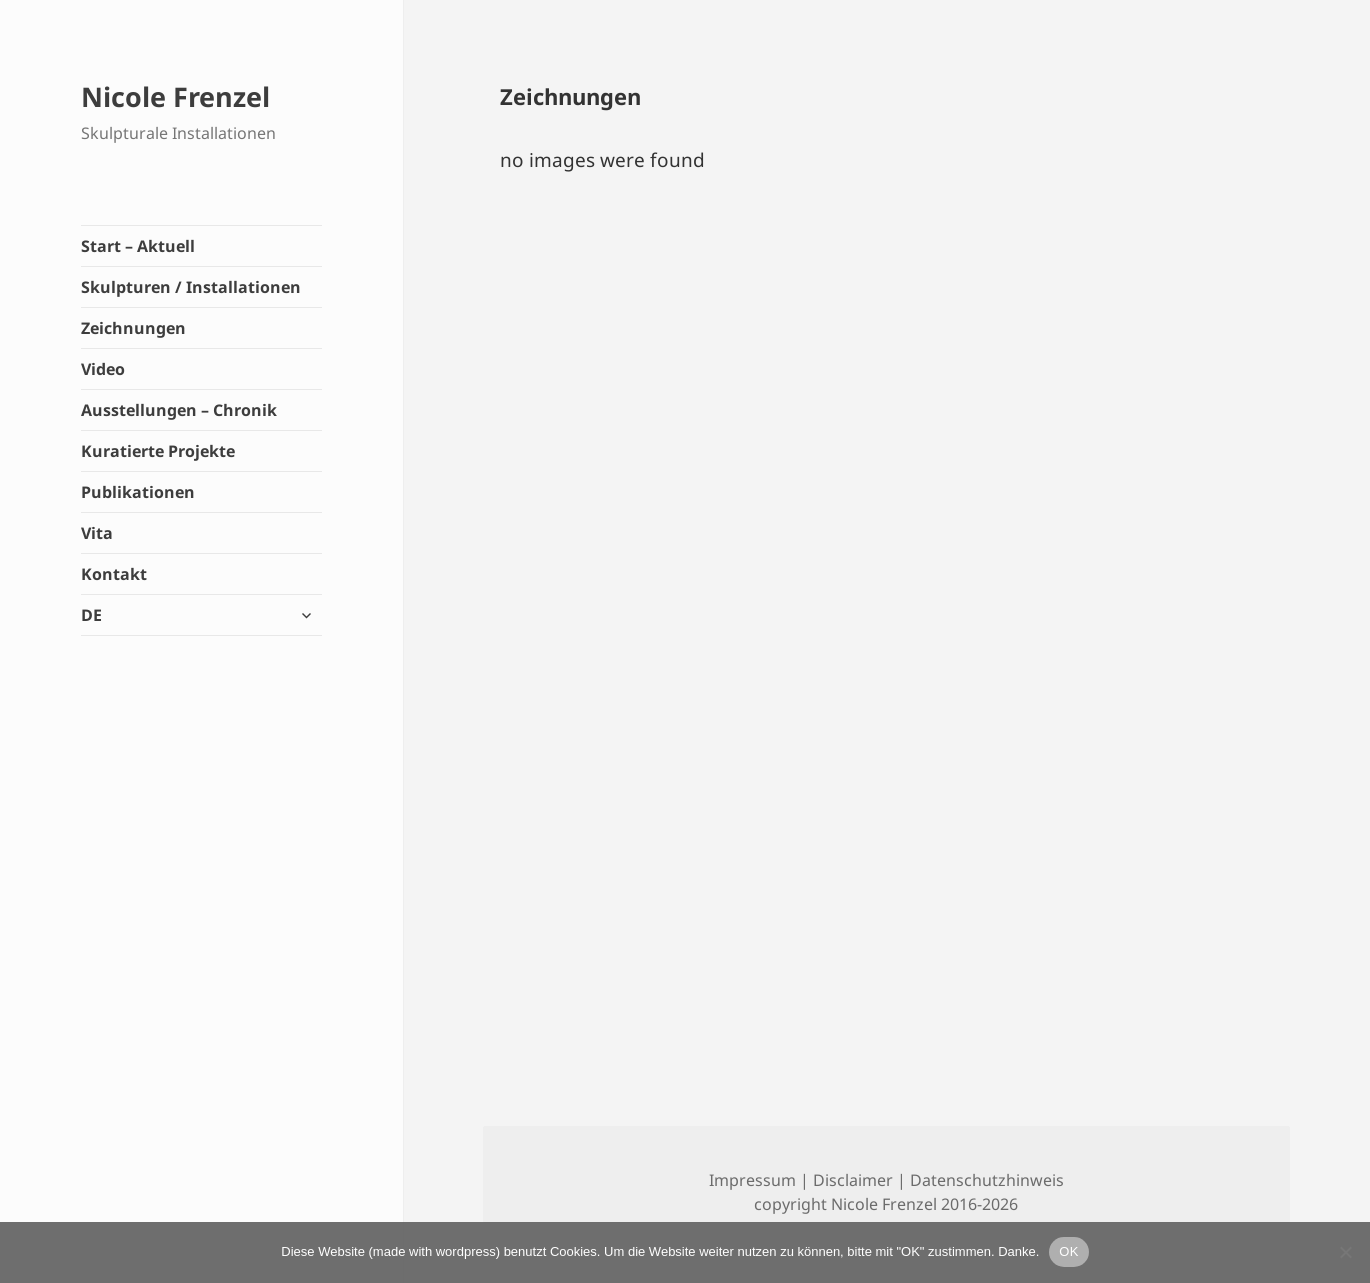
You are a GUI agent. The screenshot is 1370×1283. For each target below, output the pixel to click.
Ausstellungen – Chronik (179, 410)
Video (103, 369)
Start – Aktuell (138, 246)
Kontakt (114, 574)
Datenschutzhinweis (987, 1180)
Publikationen (138, 492)
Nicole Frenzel (175, 96)
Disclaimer (853, 1180)
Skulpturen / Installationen (191, 287)
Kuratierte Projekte (158, 451)
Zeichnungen (133, 328)
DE (91, 615)
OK (1068, 1251)
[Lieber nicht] (1345, 1252)
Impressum (752, 1180)
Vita (97, 533)
